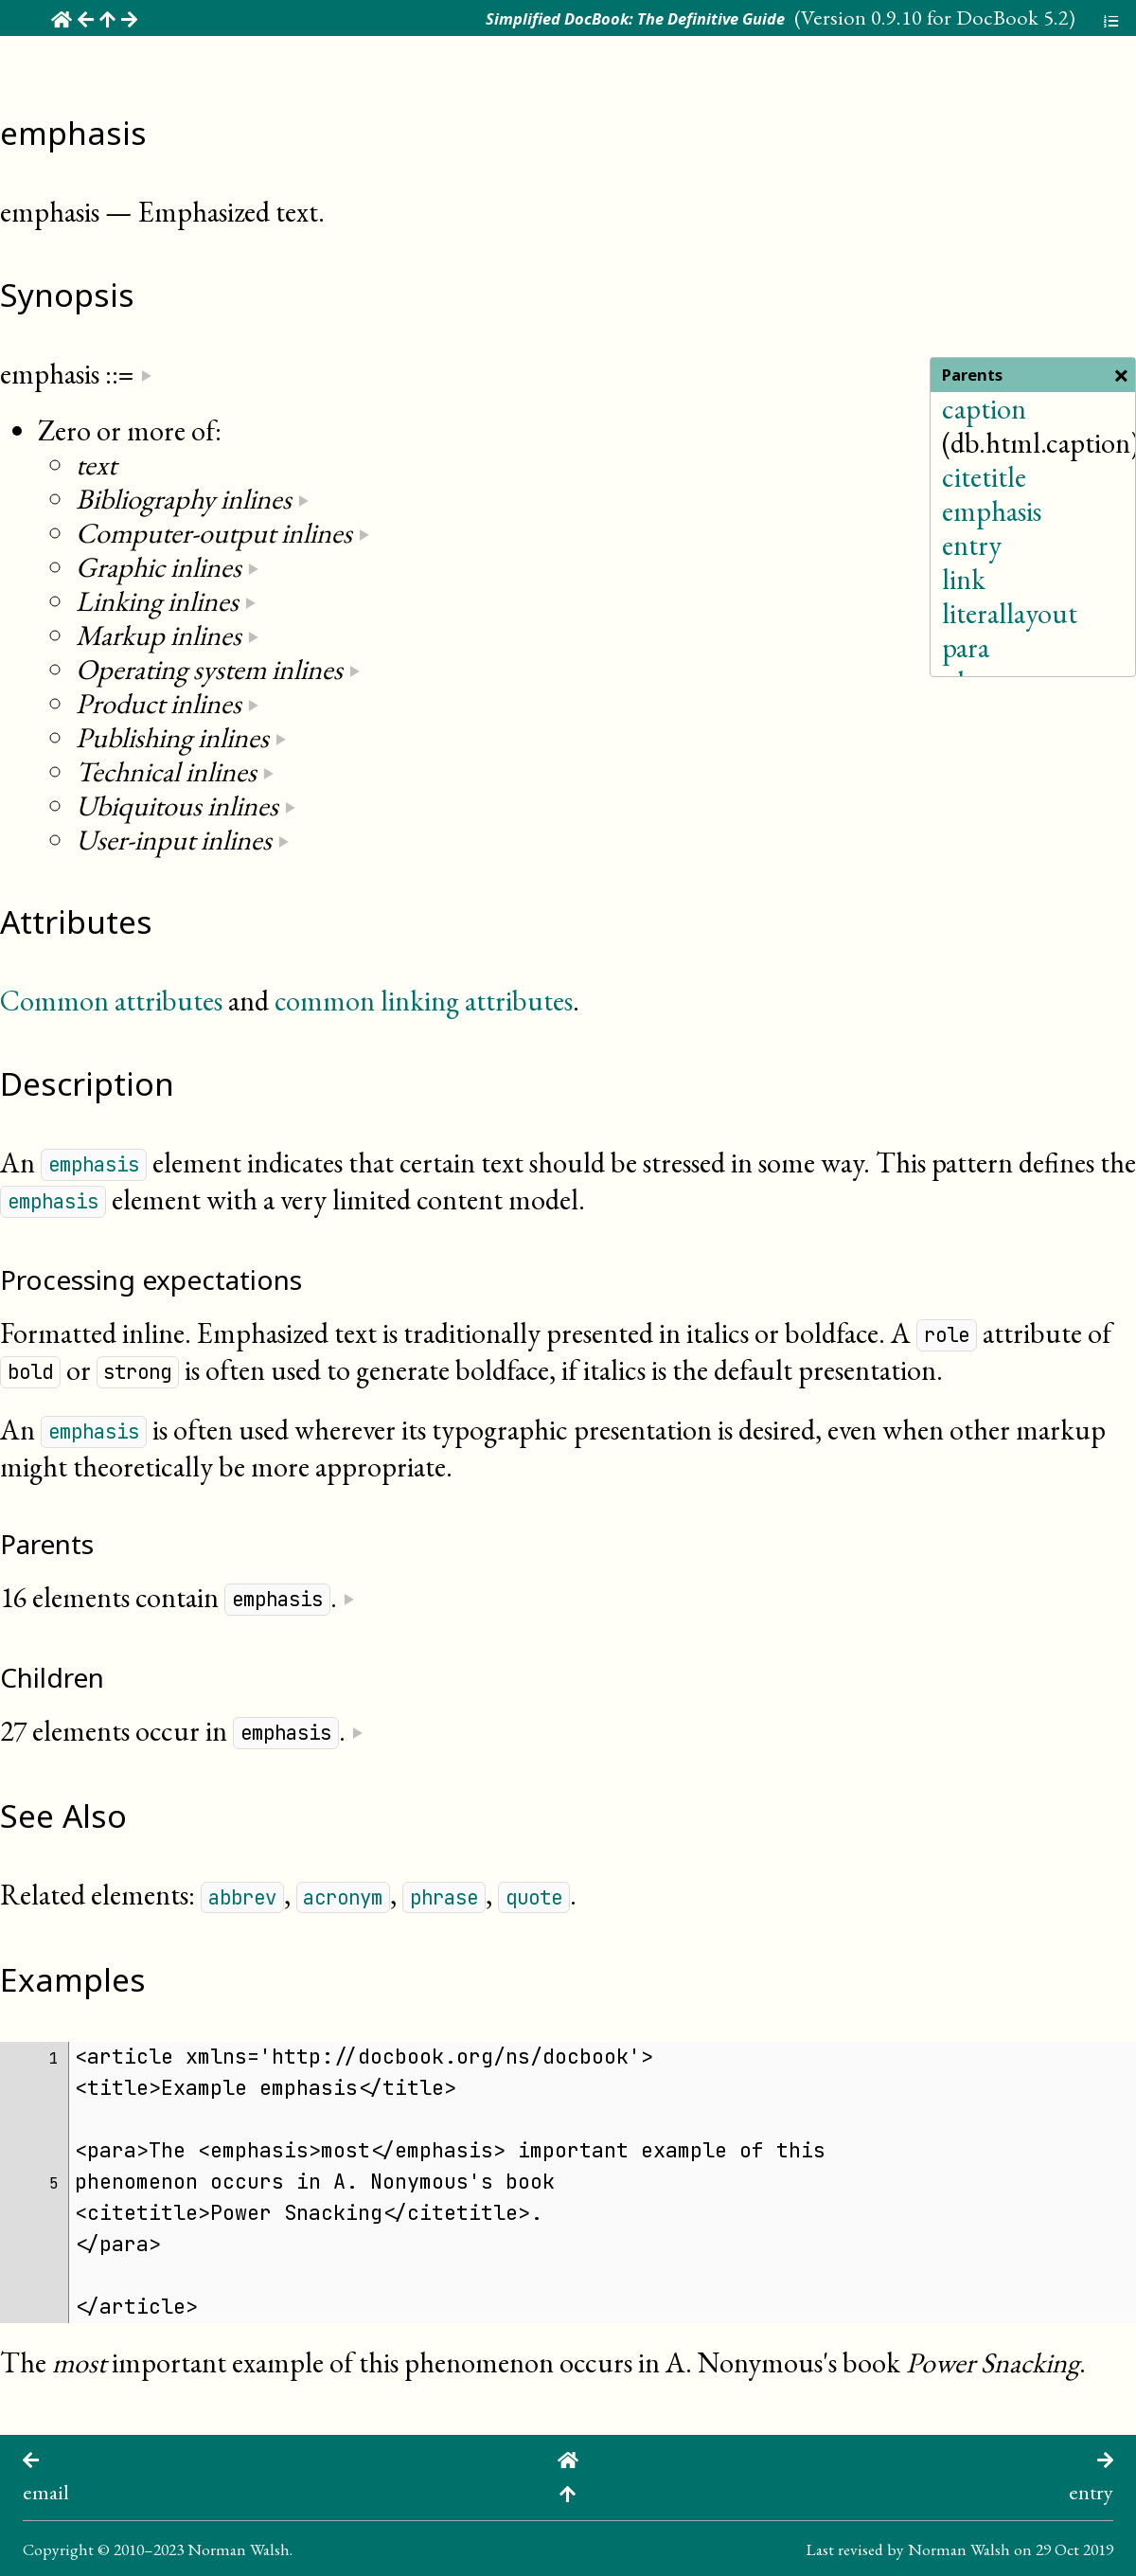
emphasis (991, 510)
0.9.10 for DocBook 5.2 (970, 17)
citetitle (984, 476)
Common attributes (111, 1000)
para (965, 647)
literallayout (1009, 613)
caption (984, 408)
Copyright (58, 2549)
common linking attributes (424, 1000)
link (963, 579)
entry (972, 545)
